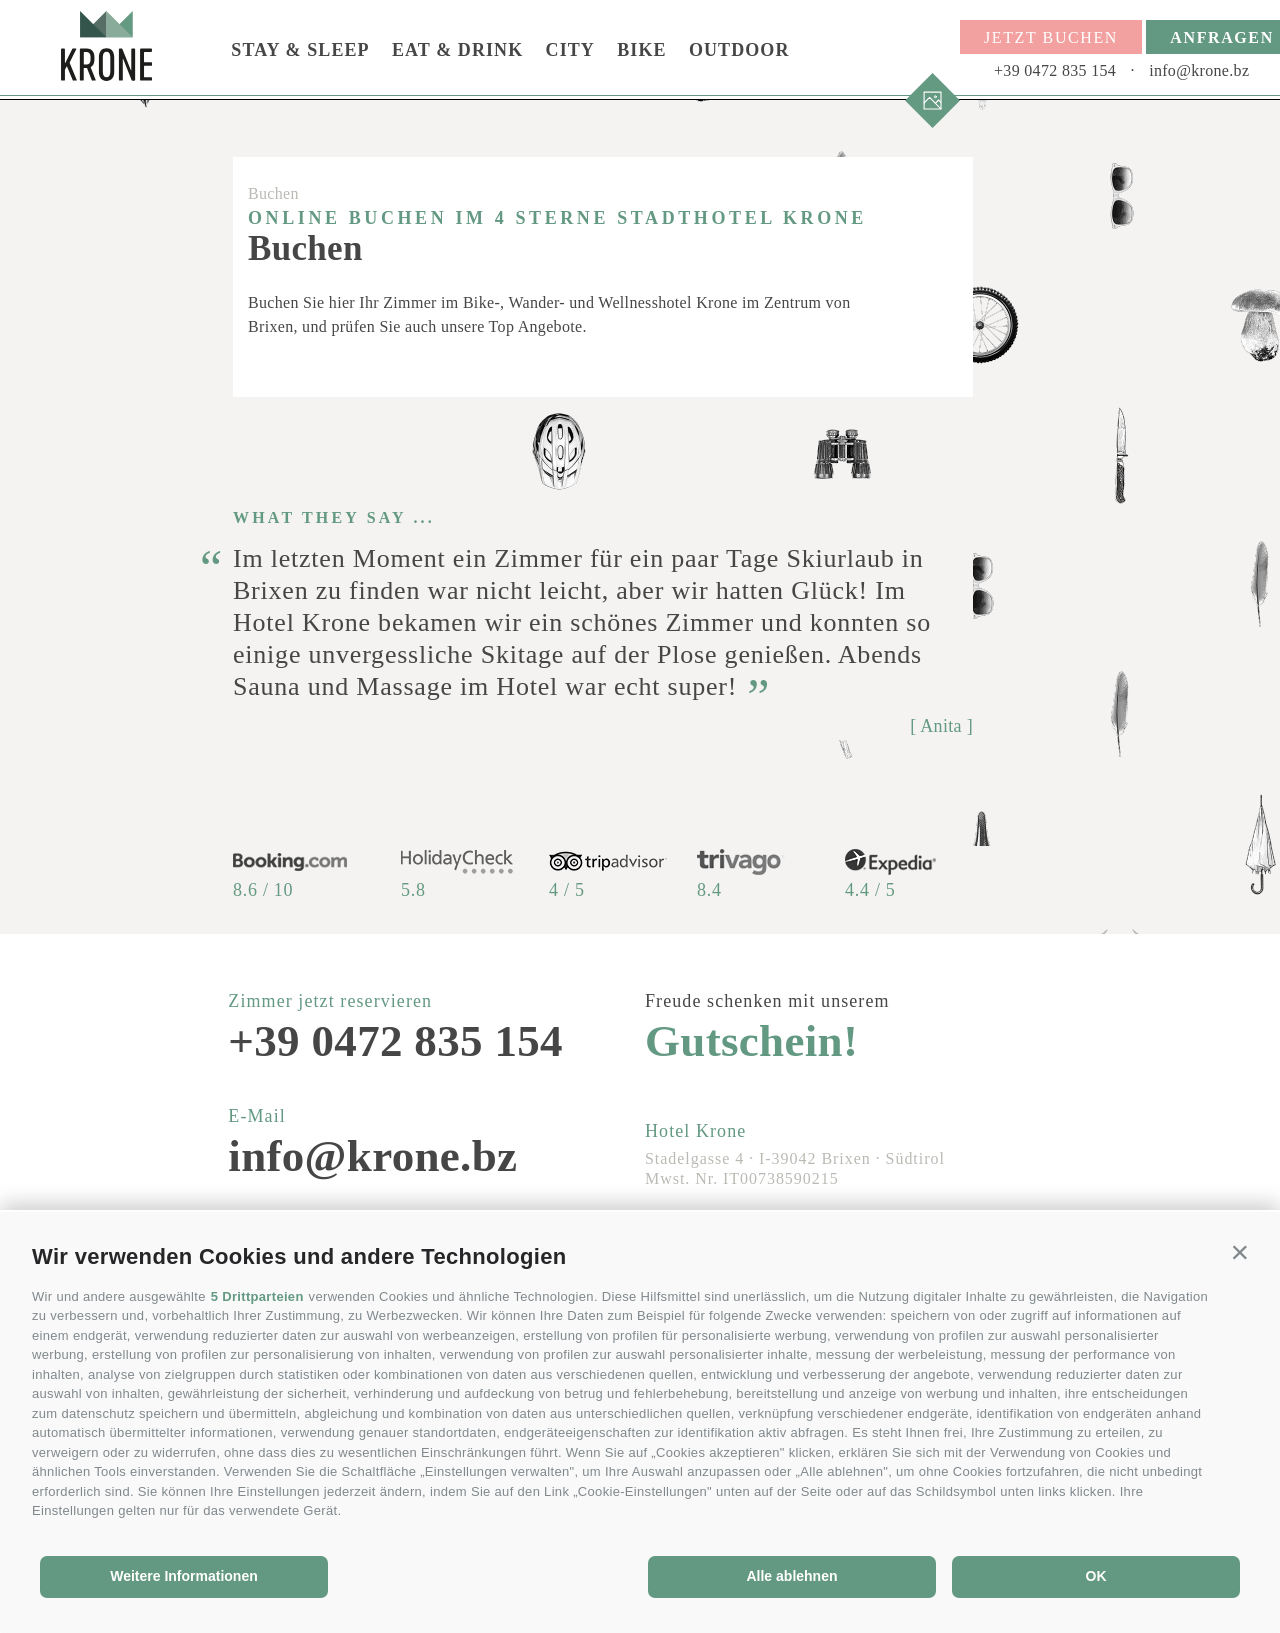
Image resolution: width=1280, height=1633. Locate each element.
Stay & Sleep (300, 50)
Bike (641, 50)
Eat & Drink (457, 50)
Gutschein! (751, 1041)
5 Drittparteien (257, 1296)
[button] (1240, 1252)
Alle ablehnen (791, 1576)
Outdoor (739, 50)
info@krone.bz (1199, 70)
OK (1096, 1576)
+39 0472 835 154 (1055, 70)
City (570, 50)
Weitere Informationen (184, 1576)
